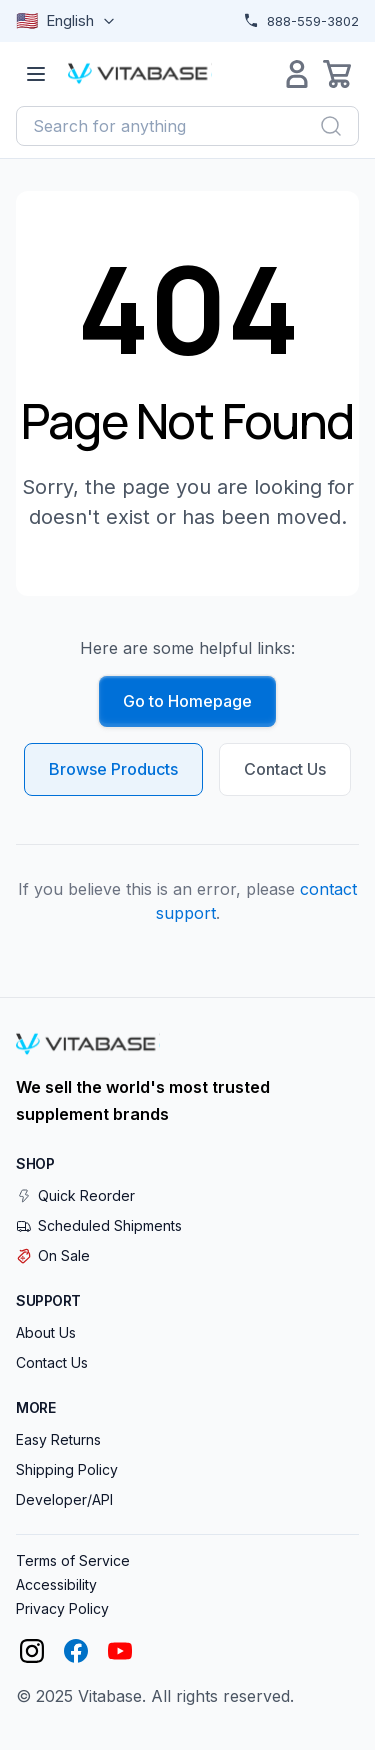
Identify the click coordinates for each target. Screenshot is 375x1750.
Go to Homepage (187, 701)
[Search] (331, 126)
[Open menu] (36, 74)
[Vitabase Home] (140, 74)
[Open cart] (337, 74)
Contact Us (285, 769)
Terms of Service (73, 1560)
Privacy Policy (62, 1608)
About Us (46, 1332)
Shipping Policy (67, 1469)
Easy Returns (58, 1439)
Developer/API (64, 1499)
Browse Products (113, 769)
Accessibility (56, 1584)
